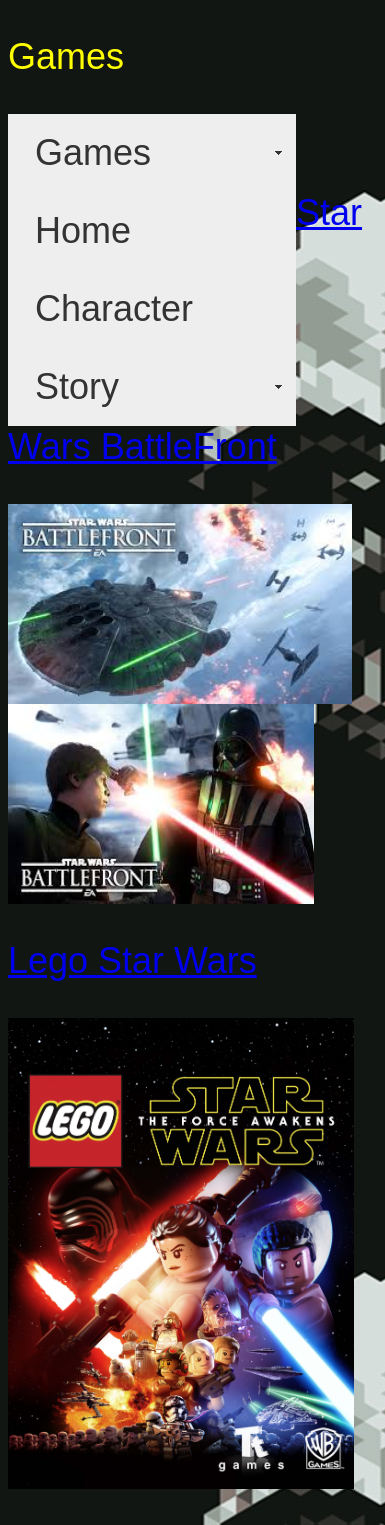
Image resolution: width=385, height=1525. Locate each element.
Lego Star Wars (132, 960)
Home (83, 230)
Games (93, 152)
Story (77, 386)
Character (114, 308)
